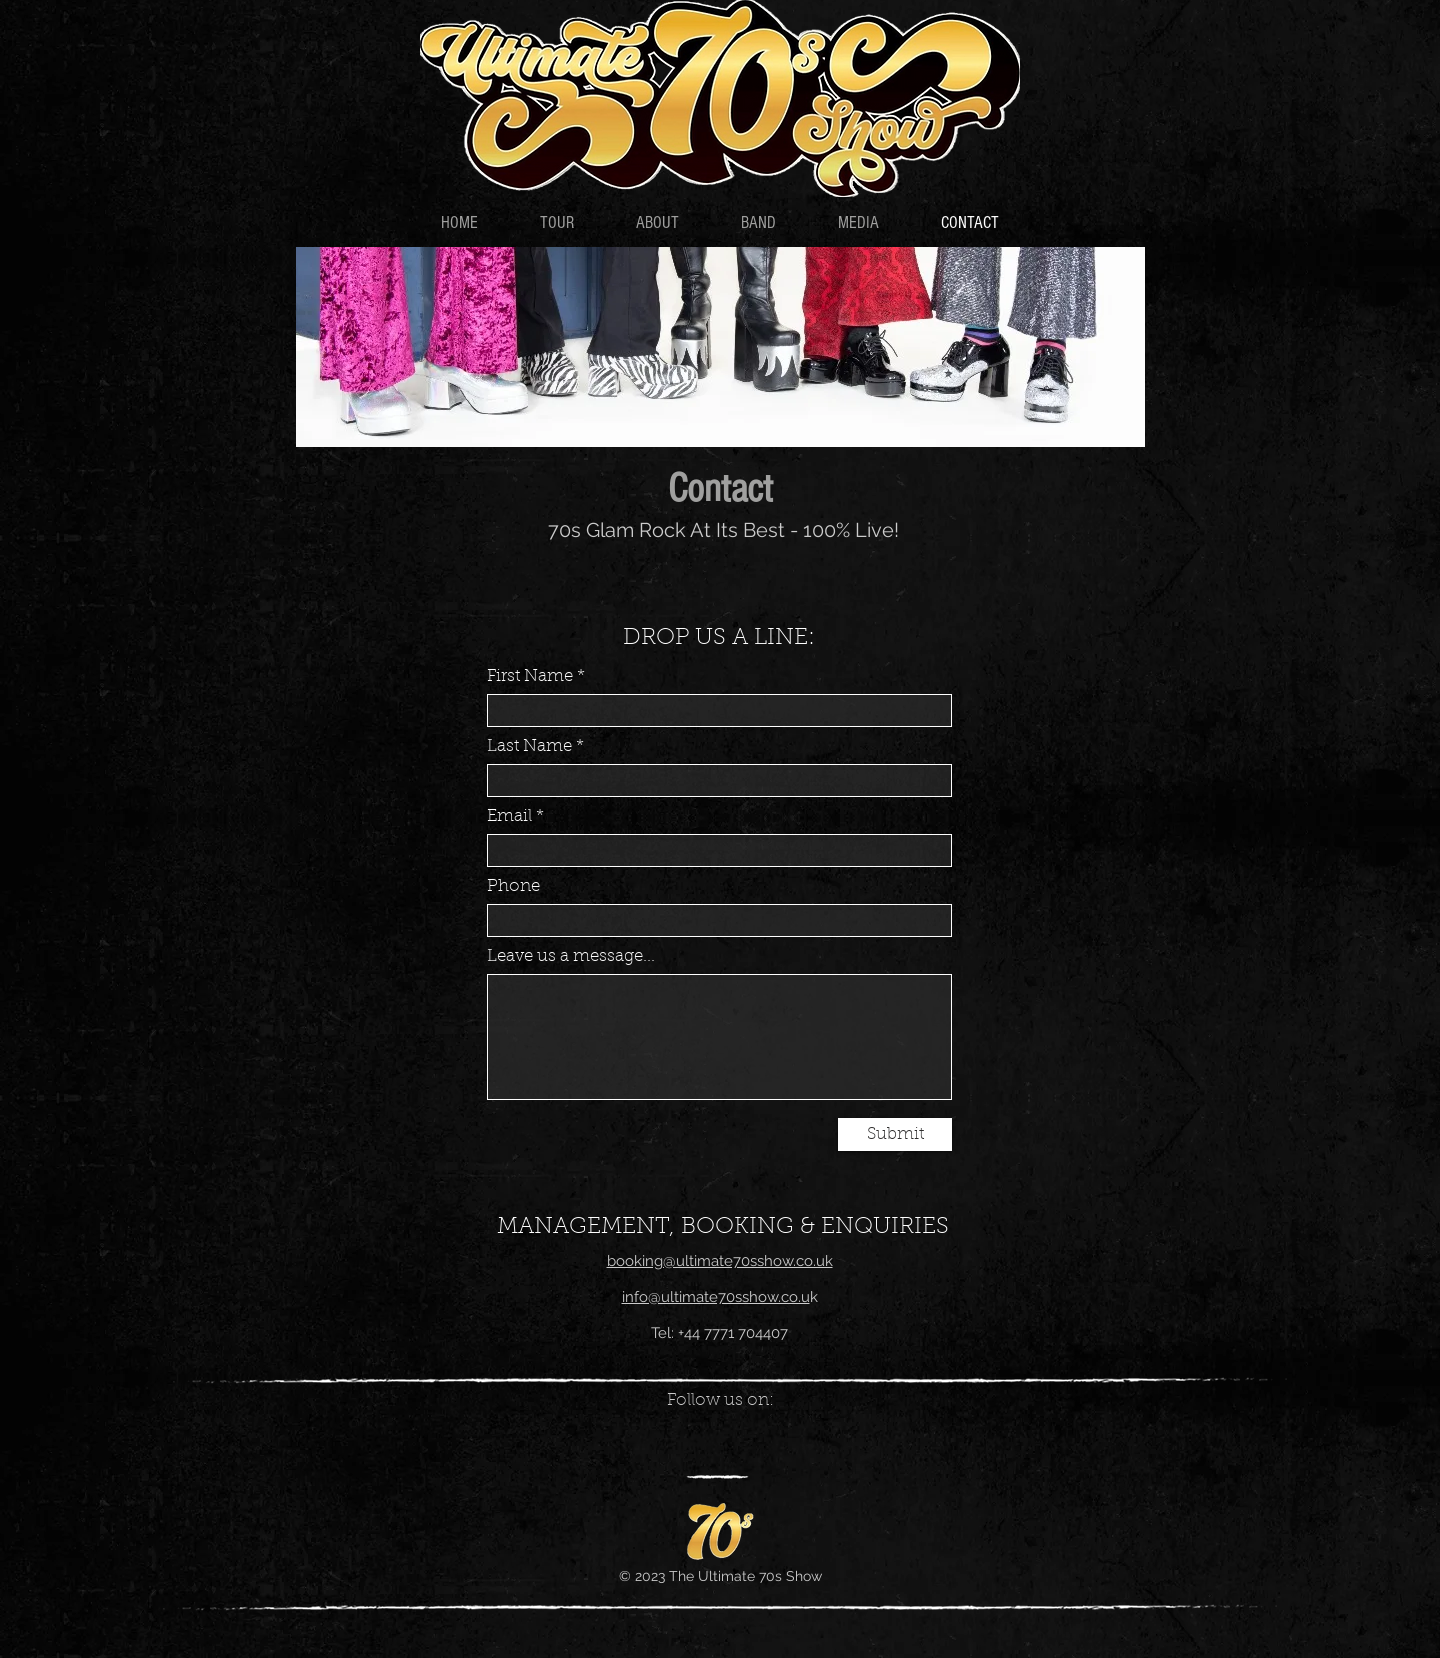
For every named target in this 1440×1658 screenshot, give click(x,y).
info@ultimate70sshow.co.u (716, 1297)
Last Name (529, 746)
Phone (513, 886)
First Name (530, 676)
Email (509, 816)
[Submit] (895, 1134)
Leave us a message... (571, 956)
